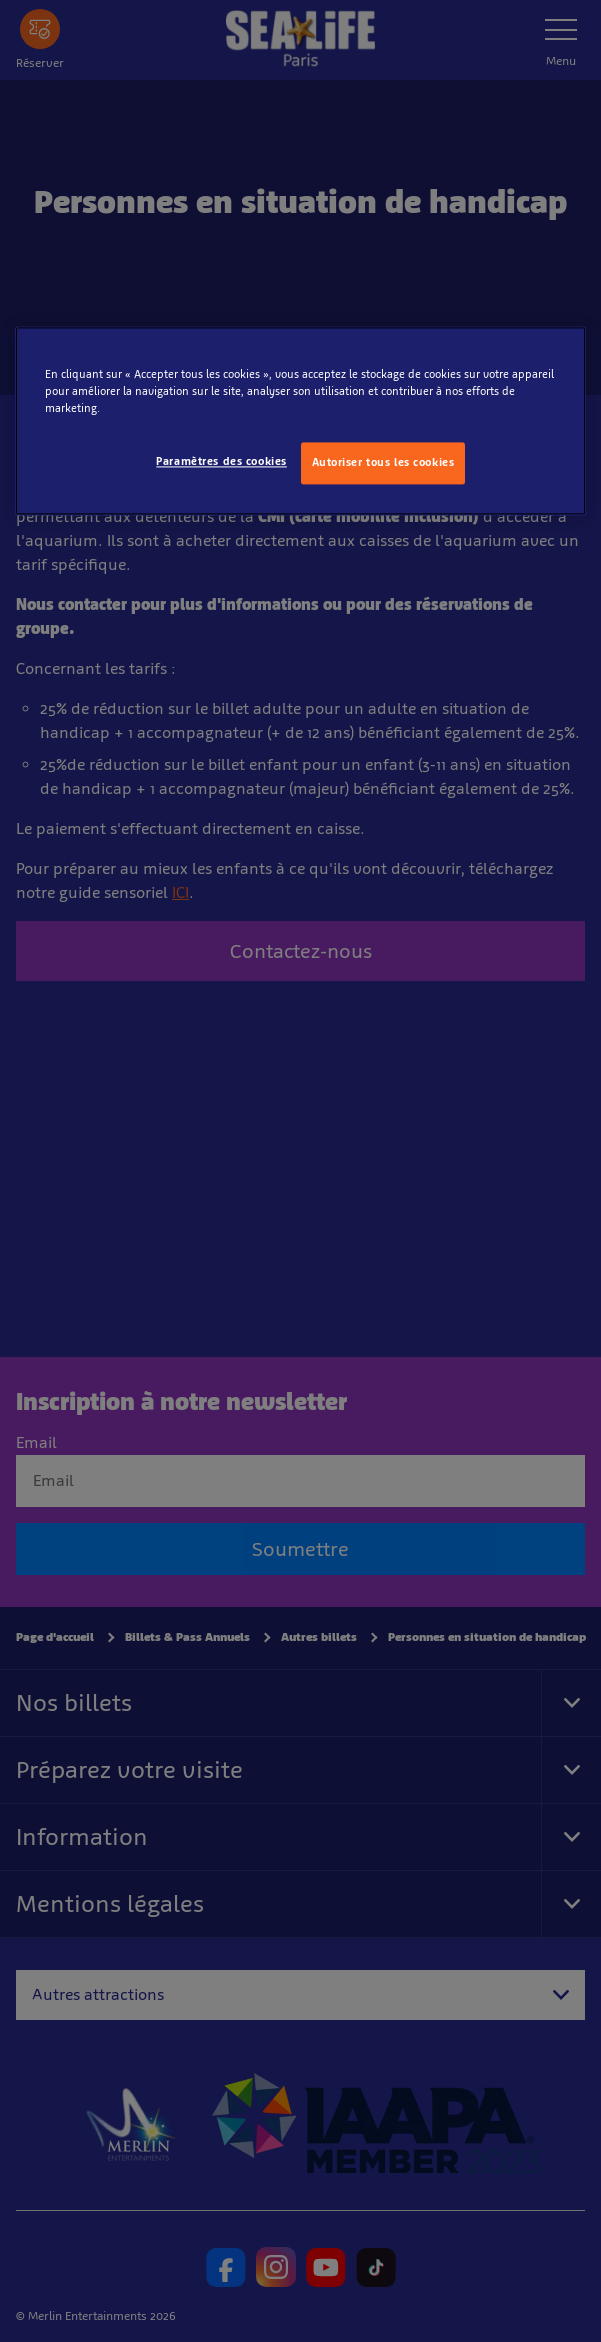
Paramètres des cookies (221, 462)
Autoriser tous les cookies (383, 463)
